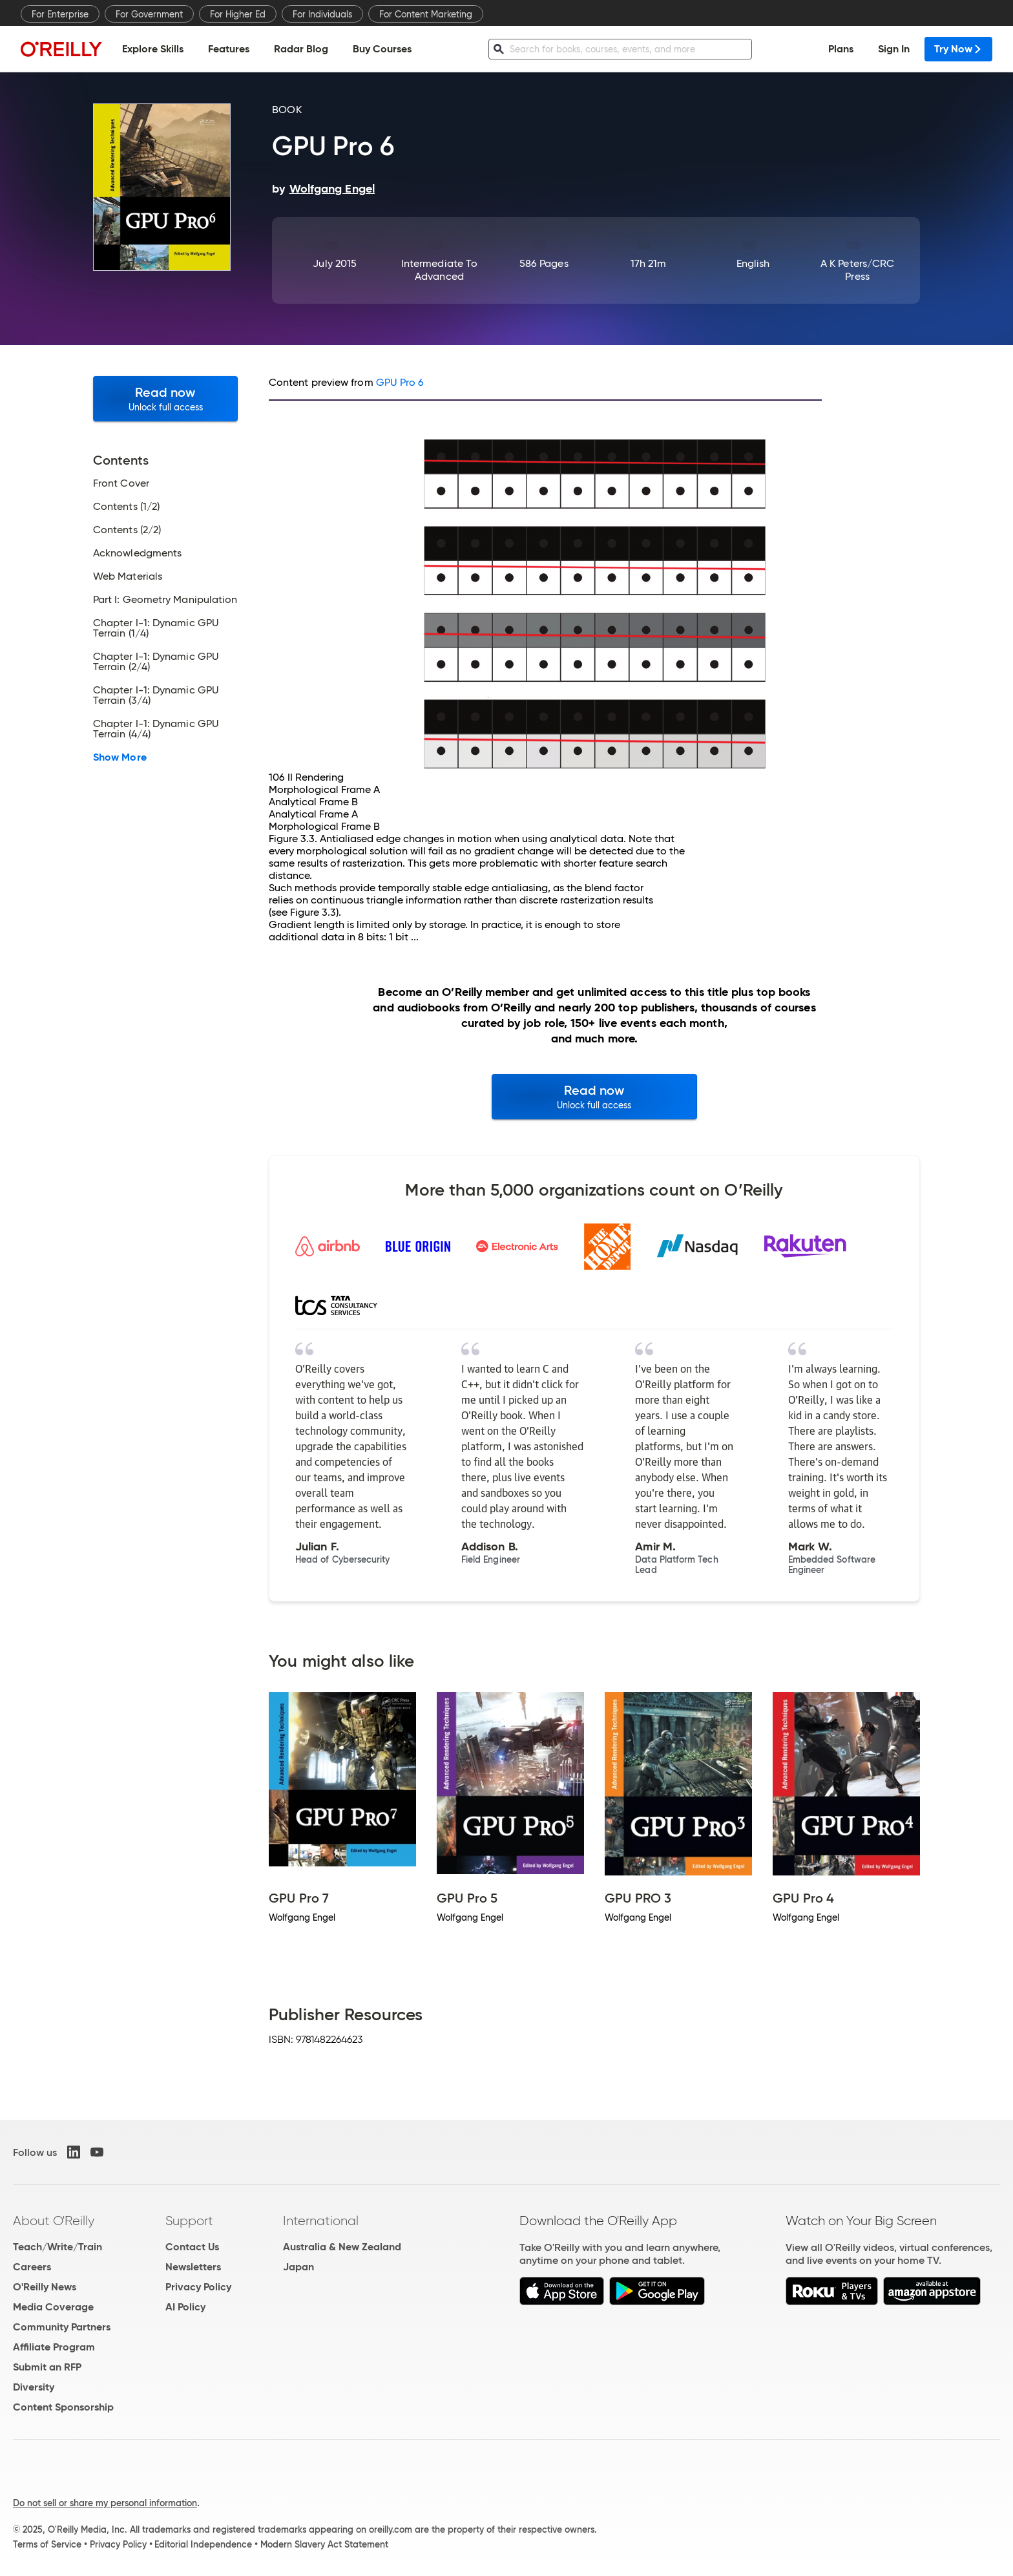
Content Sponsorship (63, 2407)
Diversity (33, 2387)
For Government (149, 14)
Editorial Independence (203, 2544)
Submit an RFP (47, 2367)
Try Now (958, 49)
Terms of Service (47, 2544)
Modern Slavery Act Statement (324, 2544)
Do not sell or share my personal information (105, 2503)
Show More (120, 757)
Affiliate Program (54, 2347)
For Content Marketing (425, 14)
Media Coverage (53, 2307)
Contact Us (192, 2247)
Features (228, 49)
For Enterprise (60, 14)
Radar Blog (301, 49)
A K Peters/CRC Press (857, 269)
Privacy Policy (198, 2287)
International (321, 2220)
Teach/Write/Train (57, 2247)
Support (189, 2220)
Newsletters (193, 2267)
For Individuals (322, 14)
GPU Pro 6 (400, 382)
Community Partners (61, 2327)
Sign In (894, 49)
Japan (298, 2267)
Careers (32, 2267)
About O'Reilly (53, 2220)
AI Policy (185, 2307)
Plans (840, 49)
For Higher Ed (238, 14)
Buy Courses (382, 49)
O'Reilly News (44, 2287)
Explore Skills (152, 49)
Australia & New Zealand (342, 2247)
